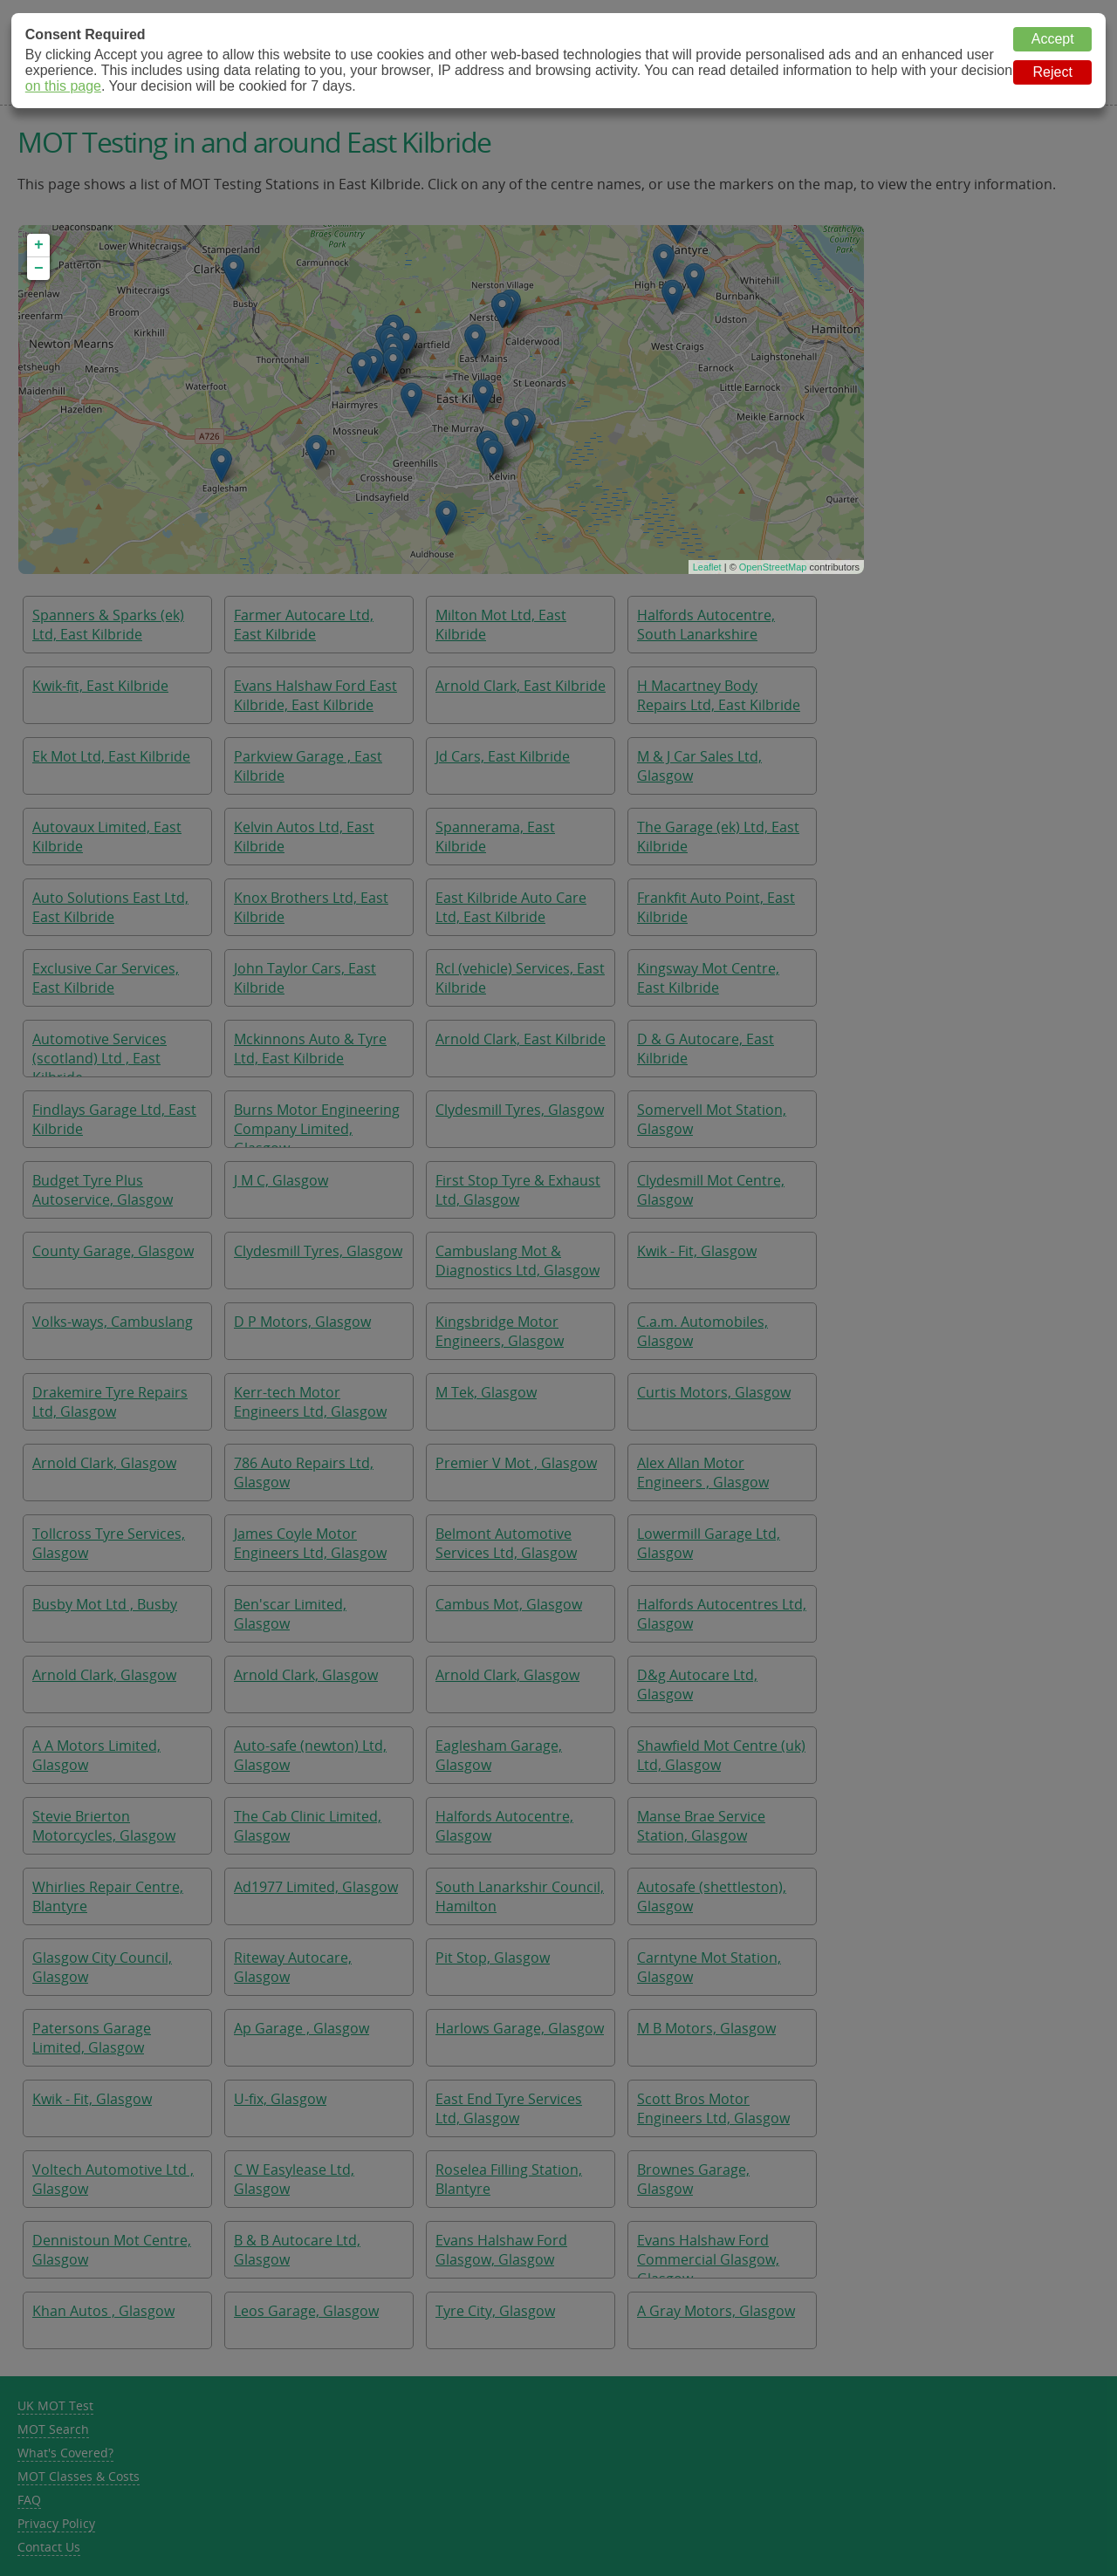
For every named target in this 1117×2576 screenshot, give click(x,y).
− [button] (39, 268)
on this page (63, 86)
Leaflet (707, 567)
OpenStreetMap (773, 567)
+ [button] (39, 245)
